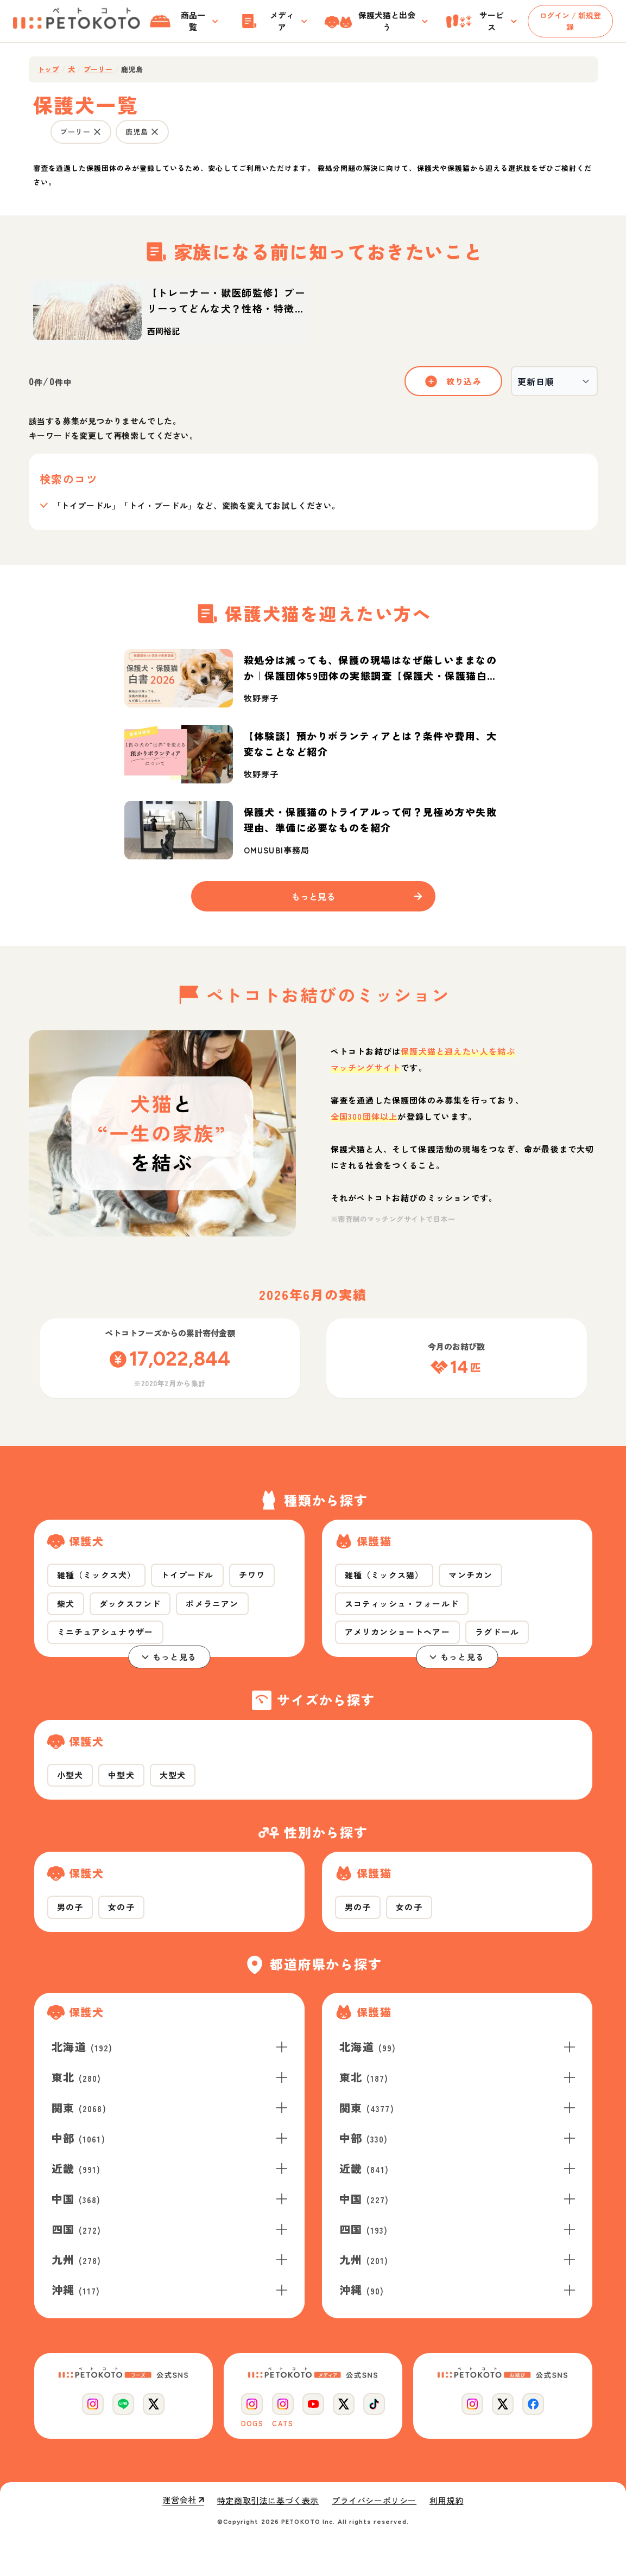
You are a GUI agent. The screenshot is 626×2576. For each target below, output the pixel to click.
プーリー (98, 69)
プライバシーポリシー (374, 2500)
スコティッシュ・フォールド (402, 1603)
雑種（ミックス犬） (96, 1574)
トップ (48, 69)
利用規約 (446, 2500)
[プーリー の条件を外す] (97, 131)
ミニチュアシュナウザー (105, 1631)
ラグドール (497, 1631)
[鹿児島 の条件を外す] (154, 131)
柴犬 (65, 1603)
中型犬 (121, 1775)
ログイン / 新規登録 (570, 21)
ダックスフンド (130, 1603)
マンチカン (470, 1574)
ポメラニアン (212, 1603)
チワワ (252, 1574)
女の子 (121, 1906)
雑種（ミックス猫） (384, 1574)
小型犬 (70, 1775)
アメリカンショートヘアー (397, 1631)
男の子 (70, 1906)
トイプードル (187, 1574)
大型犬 (173, 1775)
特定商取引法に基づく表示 (268, 2500)
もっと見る (169, 1656)
